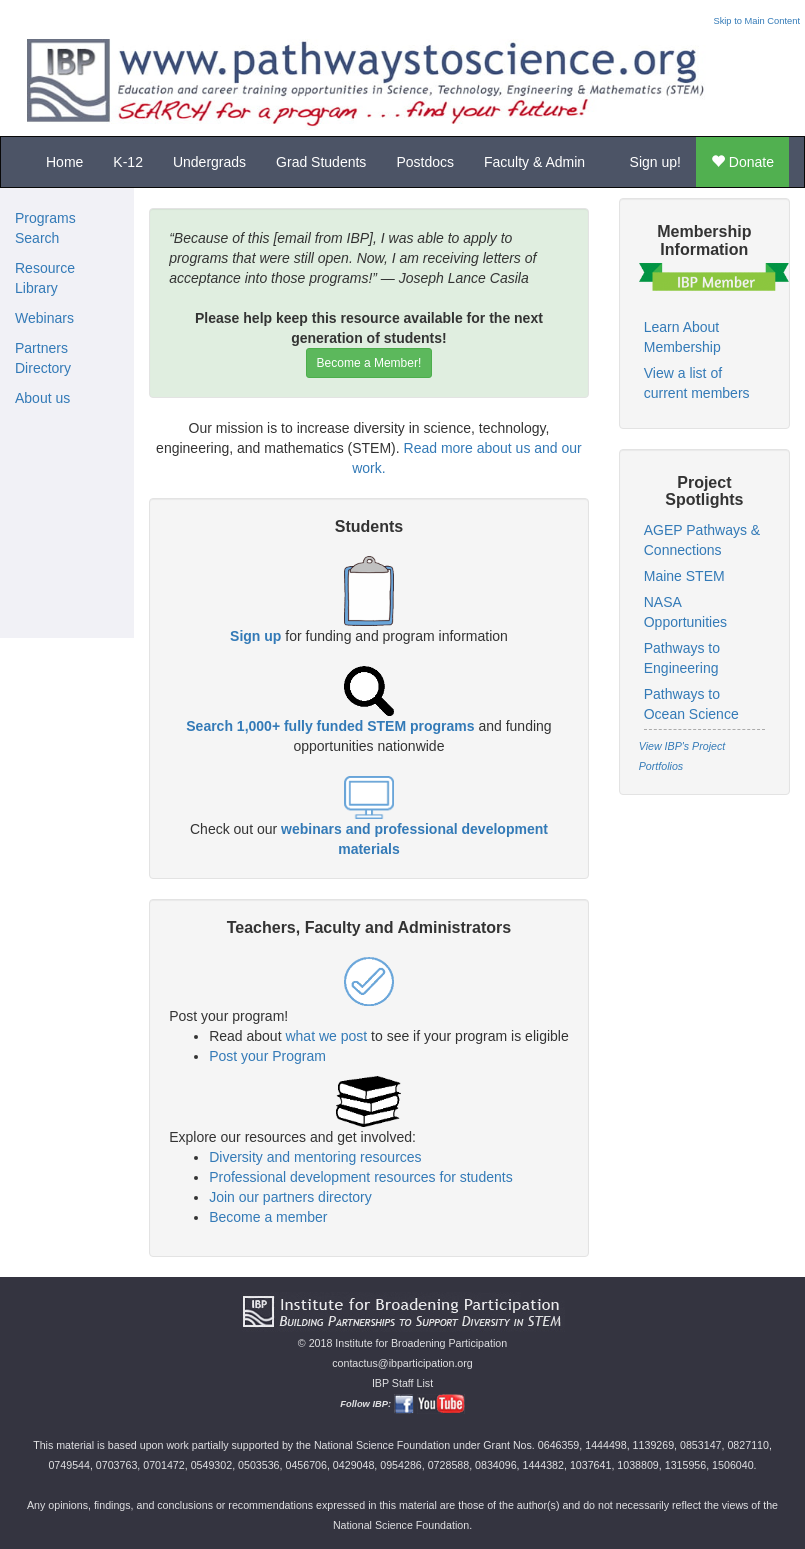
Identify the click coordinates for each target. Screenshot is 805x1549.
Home (64, 162)
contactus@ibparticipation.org (402, 1363)
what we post (326, 1036)
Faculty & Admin (534, 162)
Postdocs (425, 162)
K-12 (128, 162)
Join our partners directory (290, 1197)
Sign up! (655, 162)
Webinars (44, 318)
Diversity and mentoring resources (315, 1157)
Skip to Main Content (756, 21)
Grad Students (321, 162)
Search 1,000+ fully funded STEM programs (330, 726)
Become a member (268, 1217)
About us (42, 398)
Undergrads (209, 162)
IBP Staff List (402, 1383)
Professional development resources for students (361, 1177)
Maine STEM (684, 576)
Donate (742, 162)
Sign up (255, 636)
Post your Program (267, 1056)
